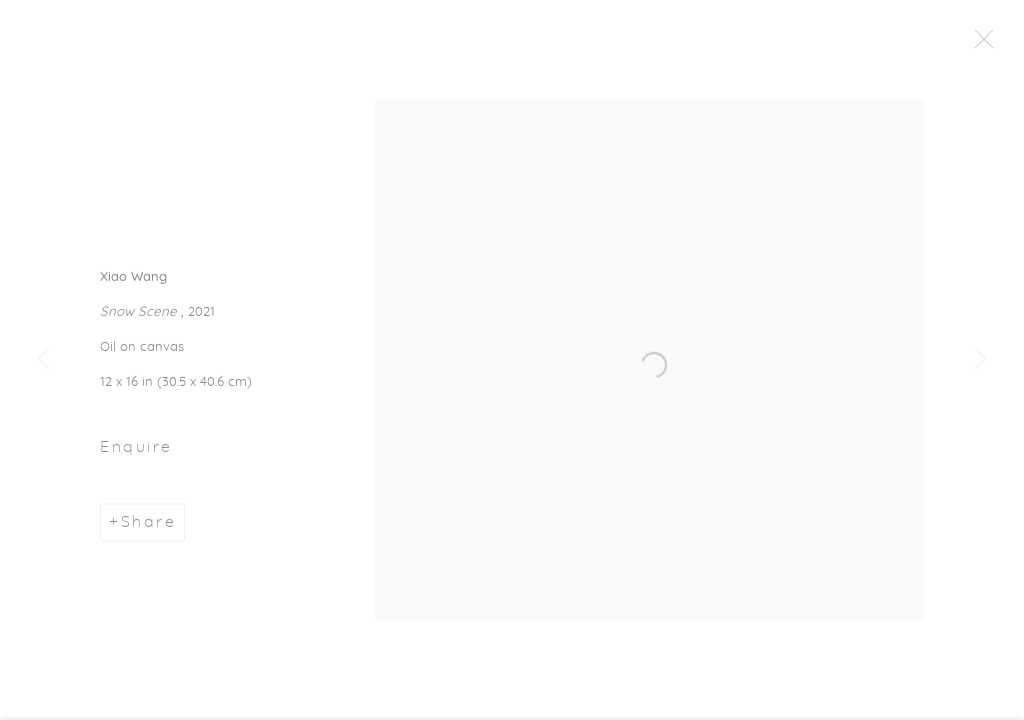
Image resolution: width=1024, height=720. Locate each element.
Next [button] (981, 360)
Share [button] (149, 525)
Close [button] (984, 45)
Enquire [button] (136, 450)
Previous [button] (43, 360)
